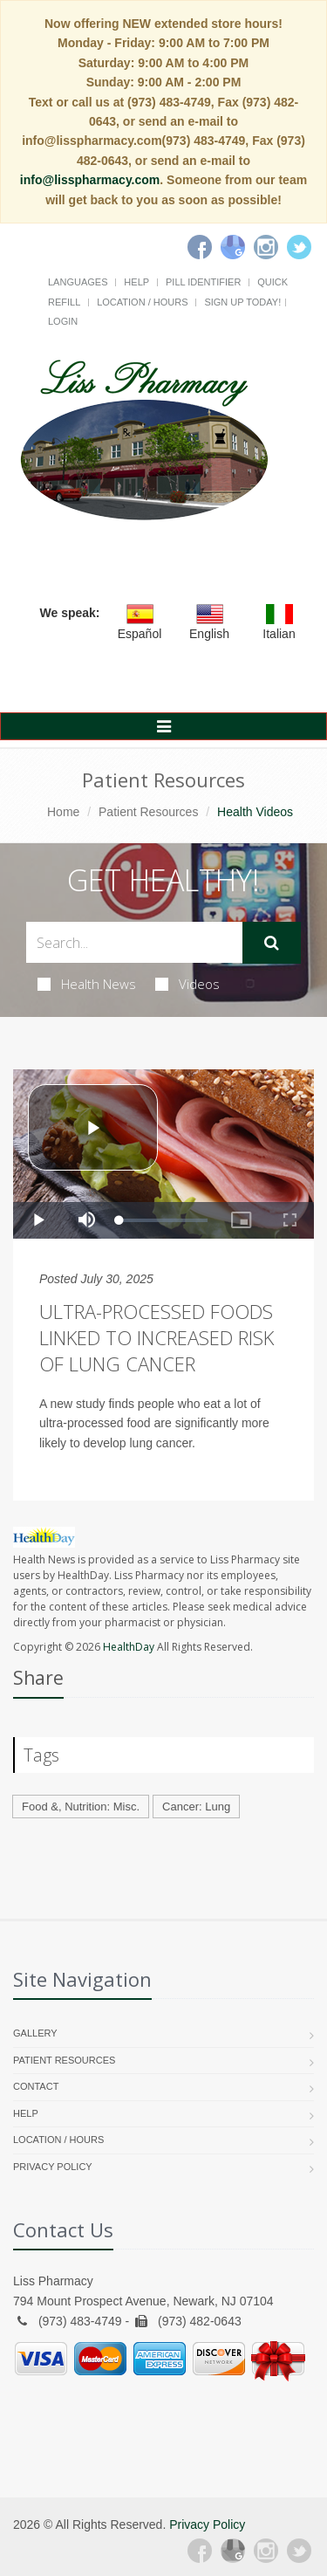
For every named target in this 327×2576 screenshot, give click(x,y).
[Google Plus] (233, 2550)
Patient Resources (148, 812)
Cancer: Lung (196, 1806)
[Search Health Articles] (134, 942)
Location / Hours (142, 302)
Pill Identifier (203, 282)
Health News (86, 984)
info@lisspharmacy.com (90, 180)
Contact (35, 2086)
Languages (77, 282)
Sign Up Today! (242, 302)
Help (136, 282)
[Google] (233, 247)
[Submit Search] (271, 943)
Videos (187, 984)
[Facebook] (199, 247)
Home (63, 812)
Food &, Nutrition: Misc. (81, 1806)
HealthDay (128, 1646)
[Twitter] (299, 247)
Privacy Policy (52, 2166)
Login (63, 321)
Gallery (35, 2033)
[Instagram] (266, 247)
